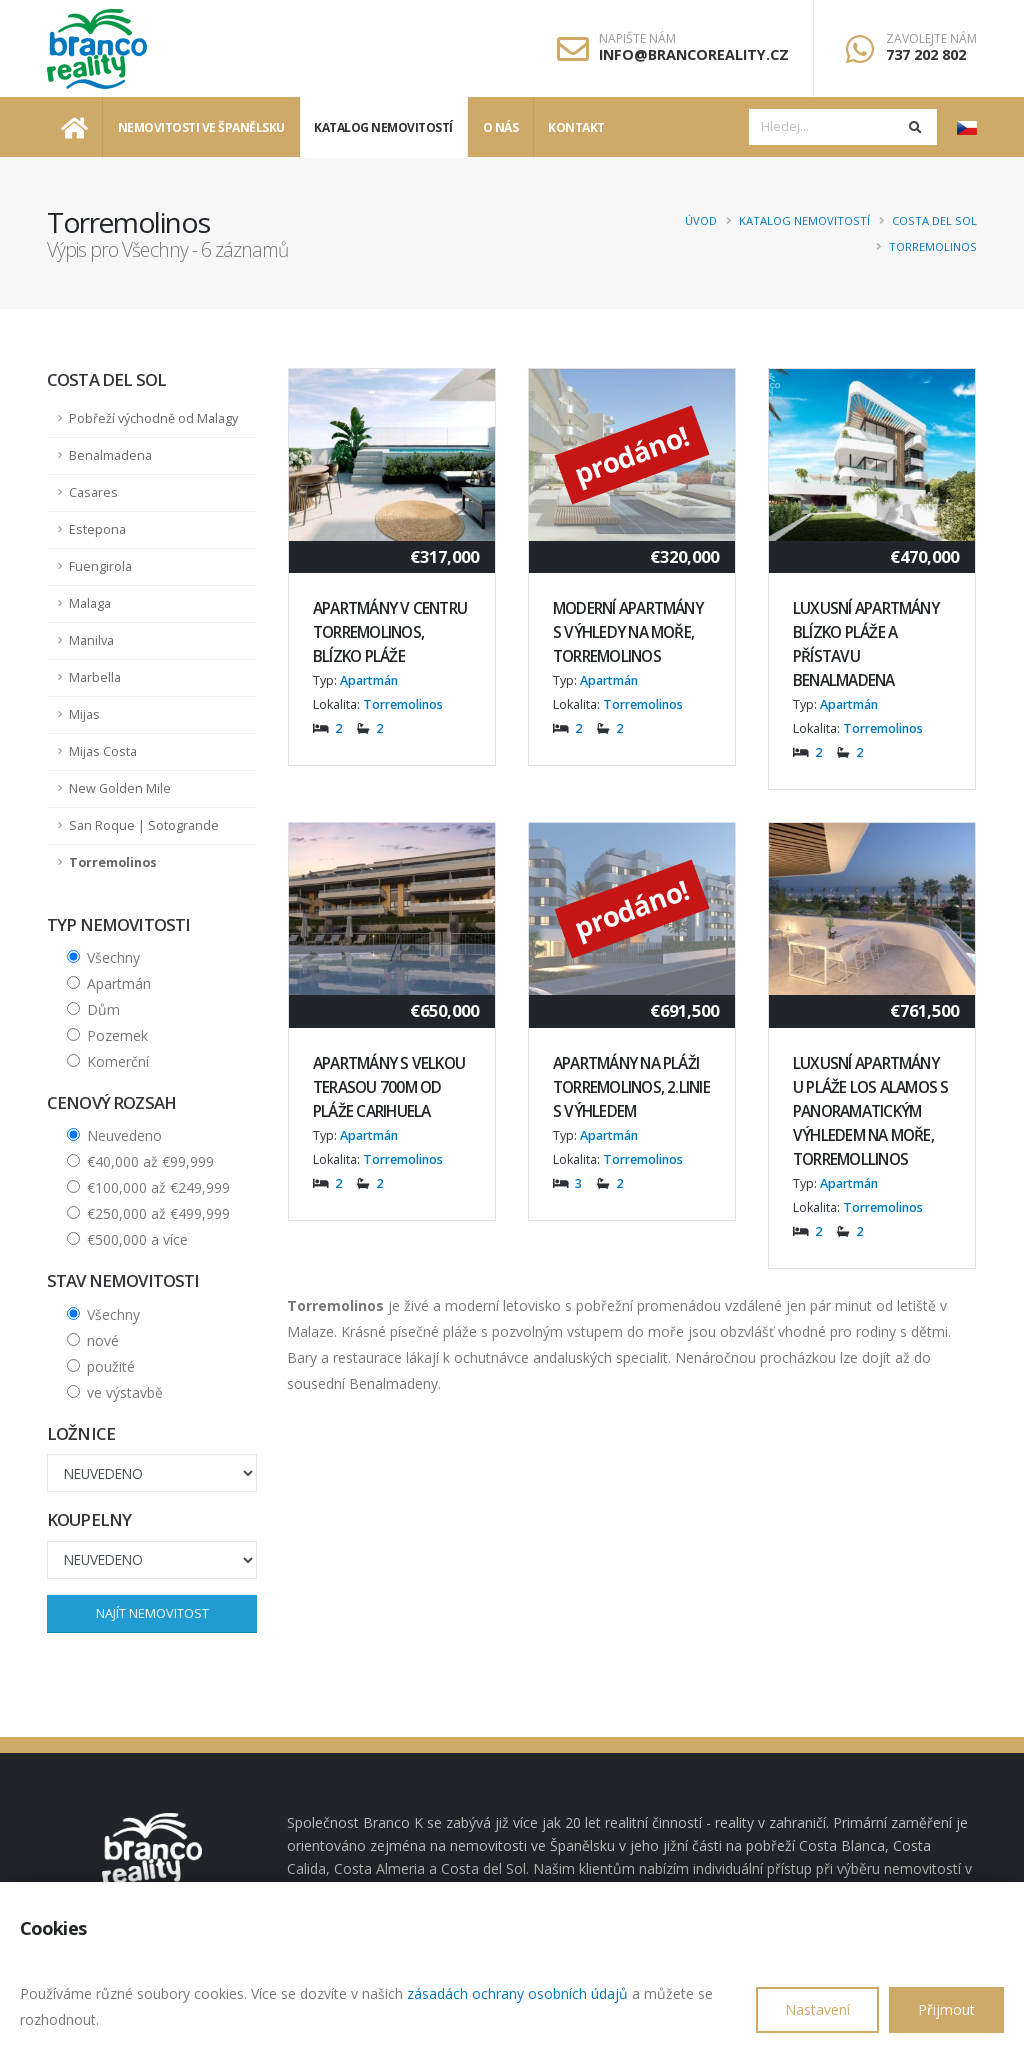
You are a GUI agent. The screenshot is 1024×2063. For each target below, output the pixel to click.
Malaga (90, 603)
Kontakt (576, 127)
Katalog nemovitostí (383, 127)
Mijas (84, 714)
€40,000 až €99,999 (150, 1161)
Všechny (113, 957)
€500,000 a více (137, 1239)
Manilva (91, 640)
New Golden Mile (120, 788)
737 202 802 (926, 54)
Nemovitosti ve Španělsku (201, 127)
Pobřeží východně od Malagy (153, 418)
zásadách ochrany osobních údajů (517, 1993)
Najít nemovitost (152, 1613)
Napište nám (637, 39)
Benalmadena (110, 455)
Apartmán (119, 983)
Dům (103, 1009)
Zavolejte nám (931, 39)
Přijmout (946, 2009)
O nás (501, 127)
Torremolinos (933, 246)
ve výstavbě (125, 1392)
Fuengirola (100, 566)
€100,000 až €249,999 (158, 1187)
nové (103, 1340)
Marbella (95, 677)
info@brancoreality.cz (694, 54)
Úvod (701, 220)
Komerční (118, 1061)
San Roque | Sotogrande (144, 825)
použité (111, 1366)
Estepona (97, 529)
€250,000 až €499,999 (158, 1213)
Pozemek (117, 1035)
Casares (93, 492)
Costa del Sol (934, 220)
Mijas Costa (103, 751)
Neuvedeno (124, 1135)
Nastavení (817, 2009)
